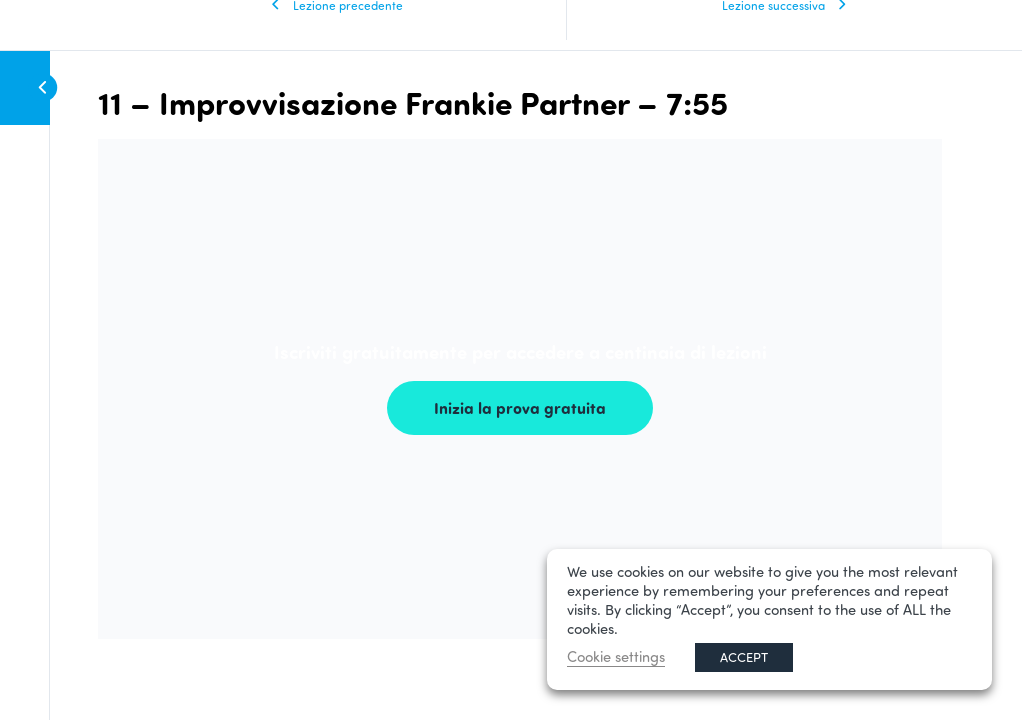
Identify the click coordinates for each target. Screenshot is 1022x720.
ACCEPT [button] (744, 657)
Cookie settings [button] (616, 656)
